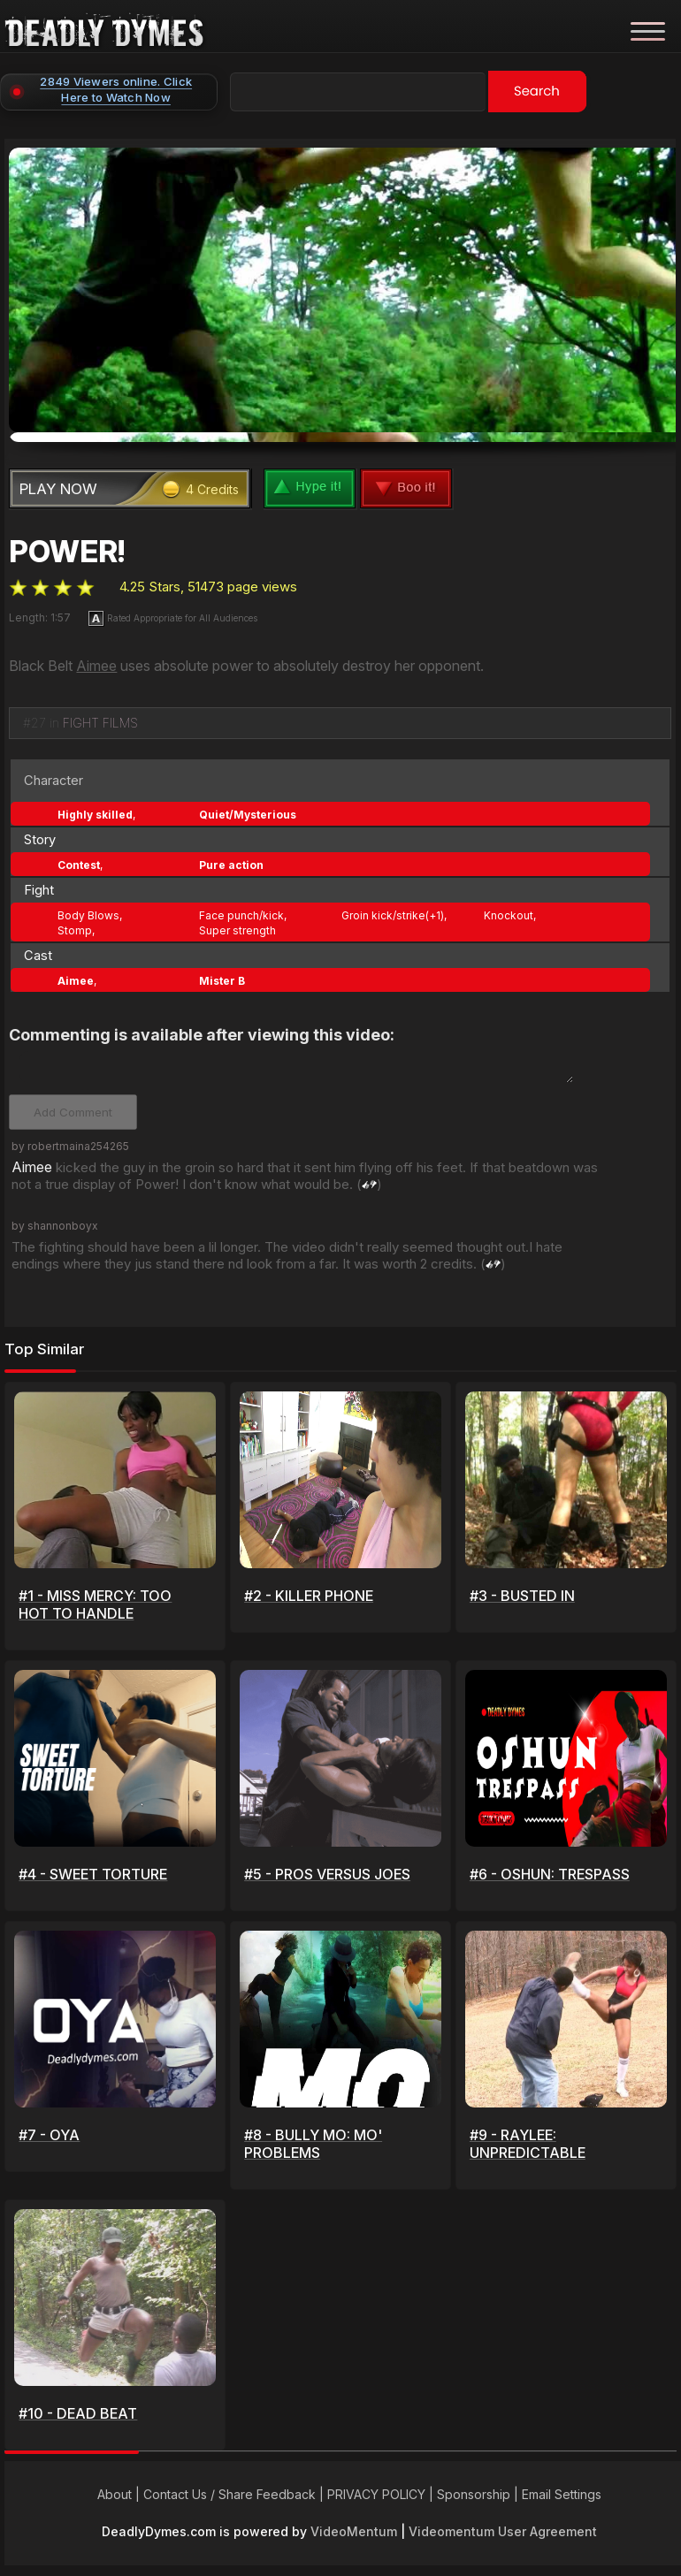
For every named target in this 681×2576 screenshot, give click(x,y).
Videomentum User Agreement (503, 2533)
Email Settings (561, 2496)
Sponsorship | (479, 2496)
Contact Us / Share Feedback (229, 2496)
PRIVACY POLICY (376, 2496)
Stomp (74, 925)
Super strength (237, 925)
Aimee (96, 660)
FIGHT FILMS (100, 717)
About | (120, 2496)
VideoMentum (353, 2533)
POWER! (67, 546)
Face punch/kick (241, 910)
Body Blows (88, 910)
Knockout (508, 910)
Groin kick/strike (383, 910)
